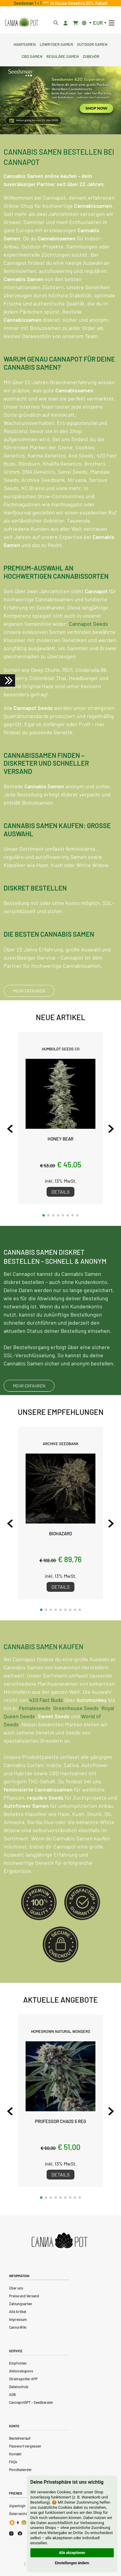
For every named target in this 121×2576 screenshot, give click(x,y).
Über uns (16, 2288)
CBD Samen (32, 55)
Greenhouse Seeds (76, 1729)
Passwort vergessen (25, 2446)
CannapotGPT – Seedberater (31, 2402)
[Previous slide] (10, 1129)
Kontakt (15, 2454)
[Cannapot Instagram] (11, 2533)
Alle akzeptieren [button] (72, 2553)
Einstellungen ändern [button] (72, 2563)
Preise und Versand (24, 2296)
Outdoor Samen (92, 43)
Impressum (18, 2319)
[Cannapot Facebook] (20, 2533)
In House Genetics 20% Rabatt (78, 3)
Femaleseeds (35, 1729)
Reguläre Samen (62, 55)
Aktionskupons (21, 2371)
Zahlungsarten (20, 2303)
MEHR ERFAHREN (29, 990)
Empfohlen (18, 2363)
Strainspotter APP (23, 2379)
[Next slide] (111, 1129)
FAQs (13, 2462)
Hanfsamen (25, 43)
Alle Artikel (17, 2311)
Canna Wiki (17, 2327)
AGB (12, 2394)
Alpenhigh (17, 2506)
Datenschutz (18, 2386)
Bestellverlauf (20, 2438)
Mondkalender (20, 2469)
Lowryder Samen (56, 43)
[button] (43, 1215)
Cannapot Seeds (88, 623)
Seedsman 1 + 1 (28, 3)
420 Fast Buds (46, 1721)
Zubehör (91, 55)
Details (60, 1192)
